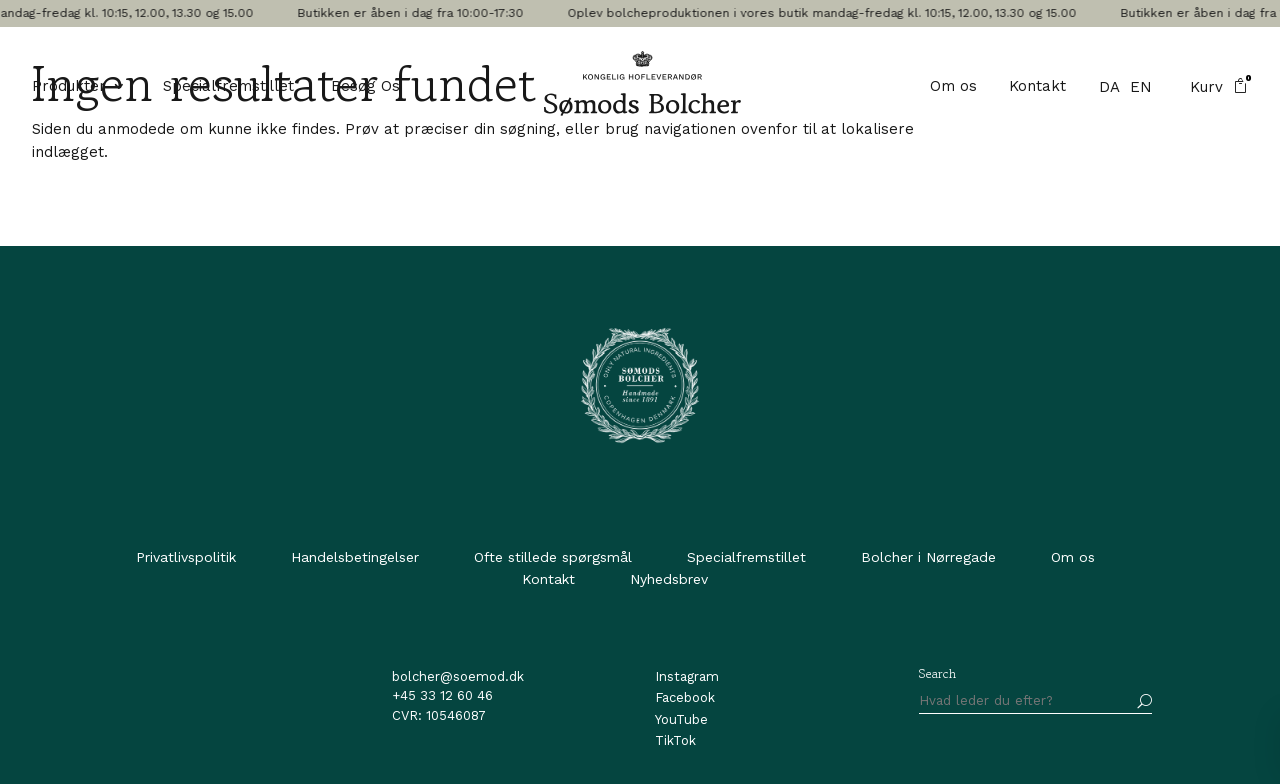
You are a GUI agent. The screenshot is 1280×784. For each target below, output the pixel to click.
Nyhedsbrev (669, 579)
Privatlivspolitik (186, 557)
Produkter (69, 87)
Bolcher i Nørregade (928, 557)
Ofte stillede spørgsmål (553, 557)
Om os (953, 87)
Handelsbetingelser (355, 557)
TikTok (675, 740)
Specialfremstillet (228, 87)
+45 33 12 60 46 (442, 695)
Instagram (687, 676)
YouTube (681, 719)
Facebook (685, 697)
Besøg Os (365, 87)
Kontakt (1037, 87)
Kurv (1219, 87)
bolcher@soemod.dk (458, 676)
